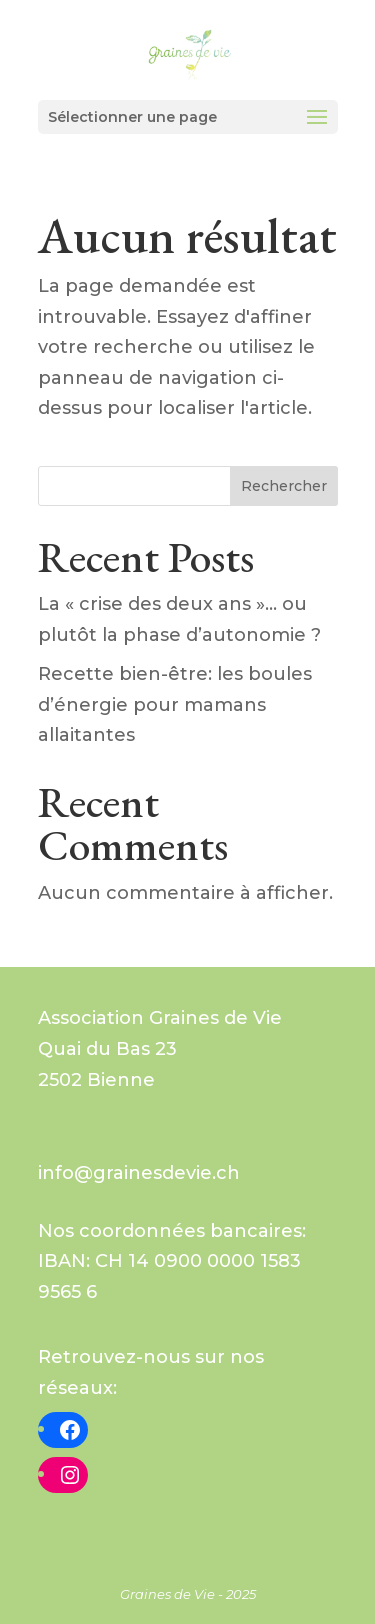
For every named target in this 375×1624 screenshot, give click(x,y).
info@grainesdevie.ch (139, 1173)
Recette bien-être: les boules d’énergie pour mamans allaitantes (175, 704)
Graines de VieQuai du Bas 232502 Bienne (160, 1048)
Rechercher (284, 486)
